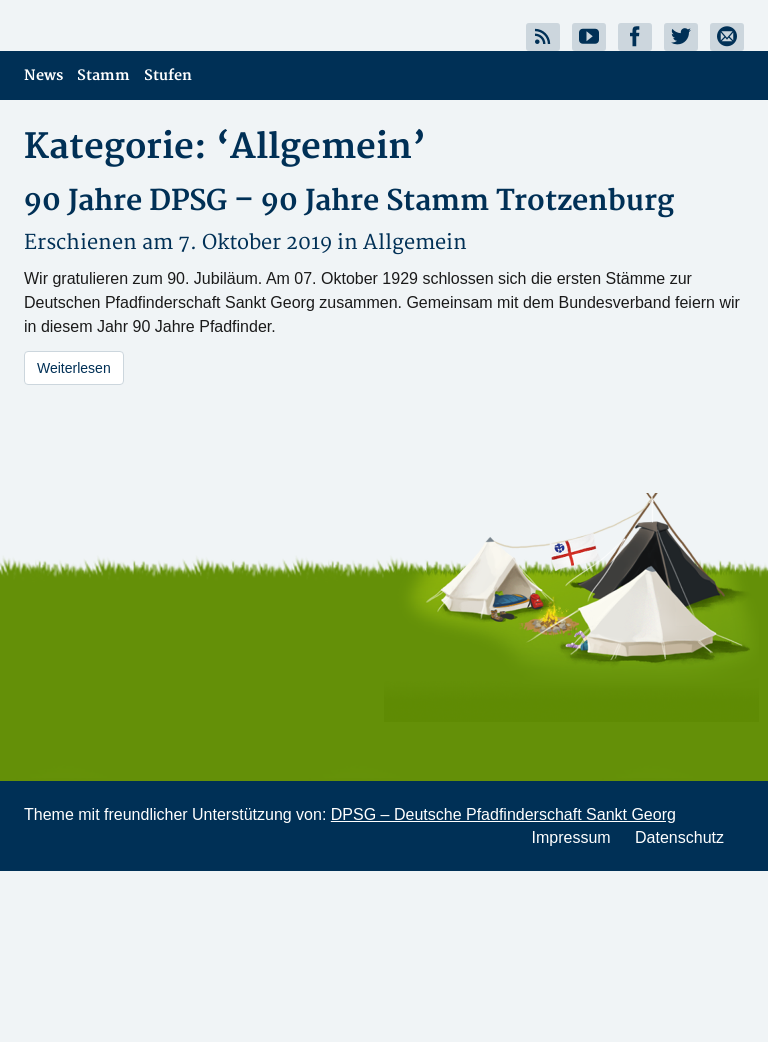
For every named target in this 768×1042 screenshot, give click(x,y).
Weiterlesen (74, 368)
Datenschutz (679, 837)
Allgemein (415, 242)
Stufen (168, 75)
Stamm (103, 75)
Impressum (570, 837)
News (43, 75)
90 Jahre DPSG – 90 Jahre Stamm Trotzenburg (349, 201)
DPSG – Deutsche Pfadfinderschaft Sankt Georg (503, 814)
